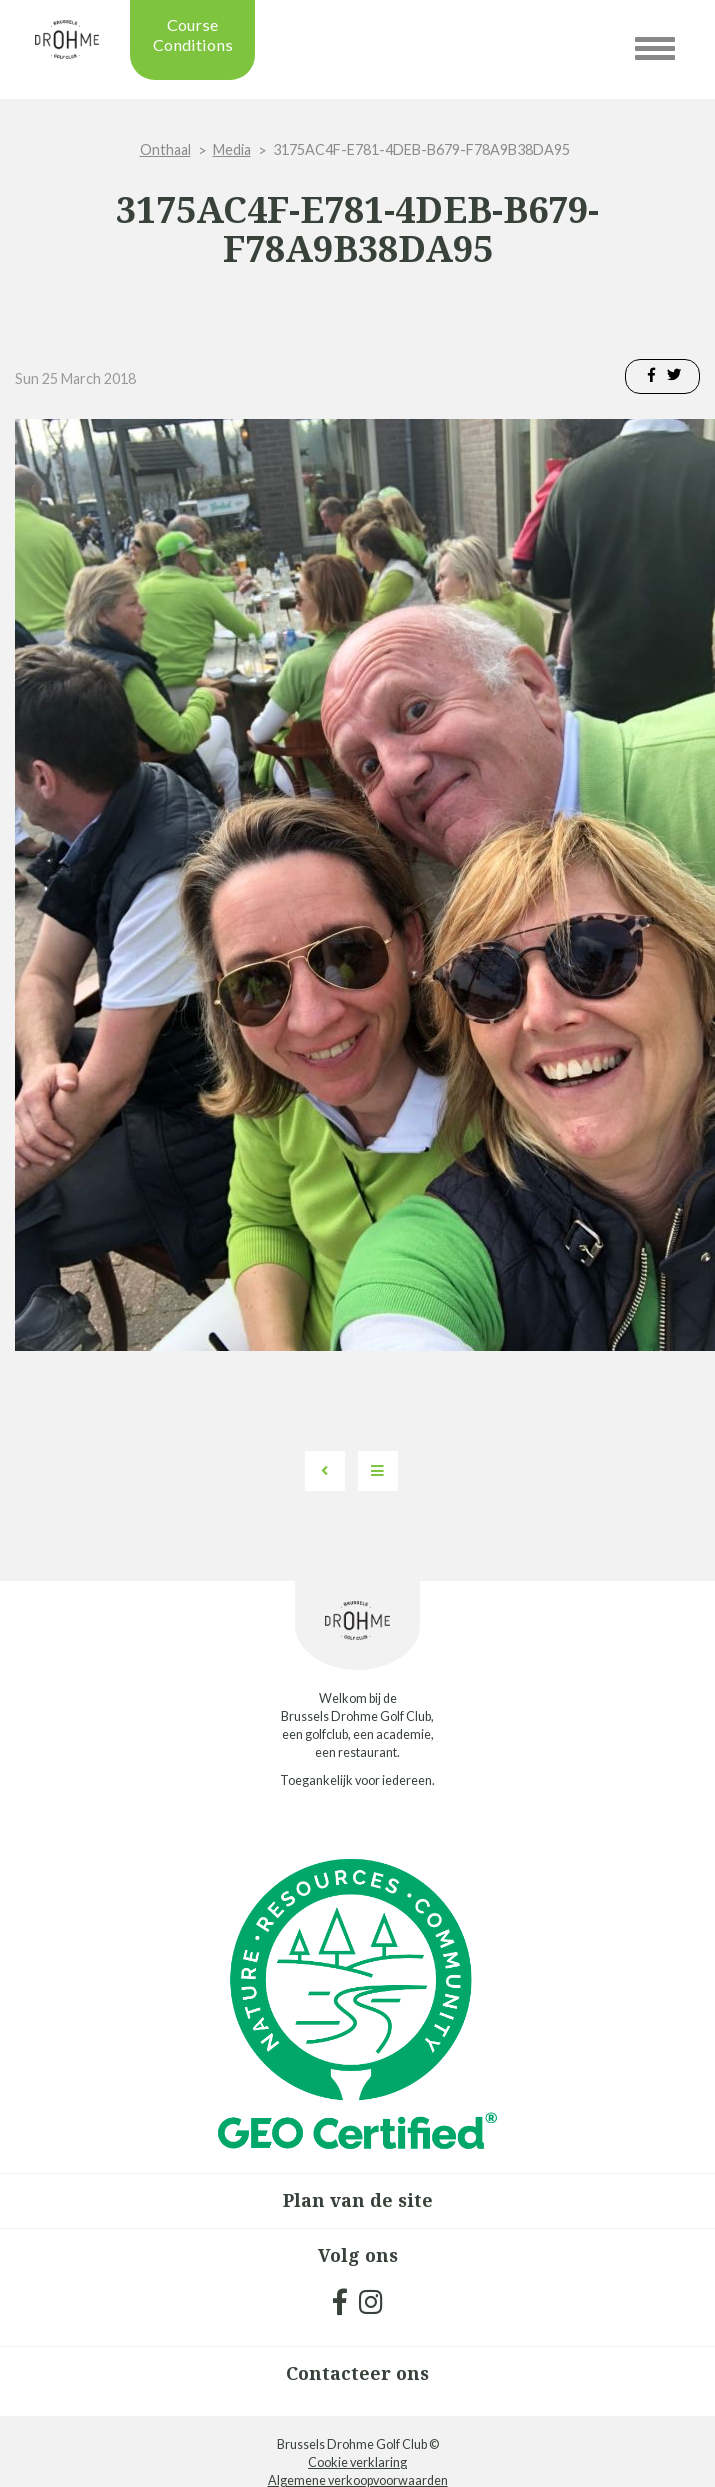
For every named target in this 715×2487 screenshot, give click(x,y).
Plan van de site (358, 2200)
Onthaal (165, 149)
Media (232, 149)
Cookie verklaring (357, 2462)
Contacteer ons (357, 2373)
